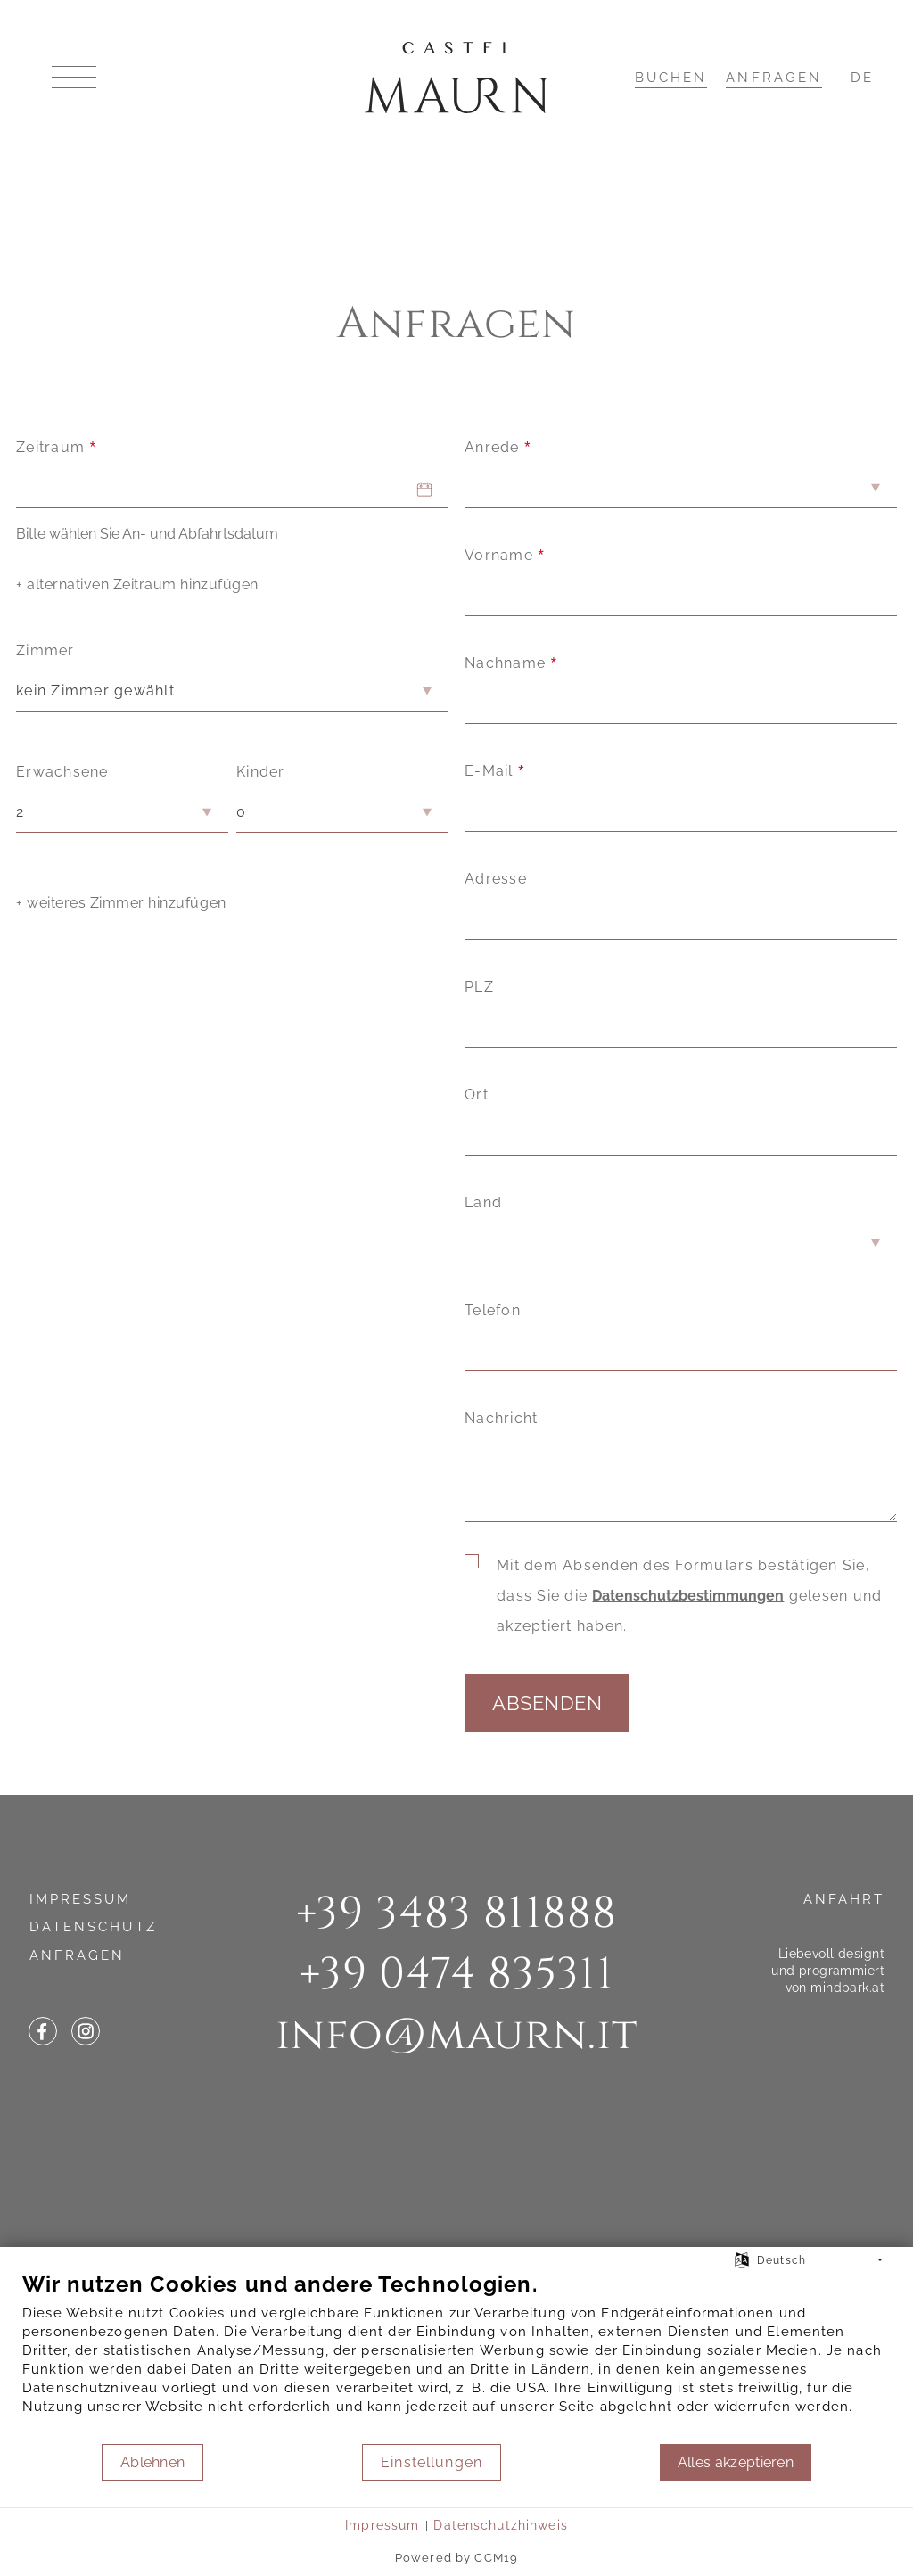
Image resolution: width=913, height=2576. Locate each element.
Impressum (382, 2525)
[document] (456, 2357)
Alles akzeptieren (736, 2462)
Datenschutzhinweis (500, 2525)
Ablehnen (152, 2462)
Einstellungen (431, 2462)
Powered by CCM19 (456, 2557)
